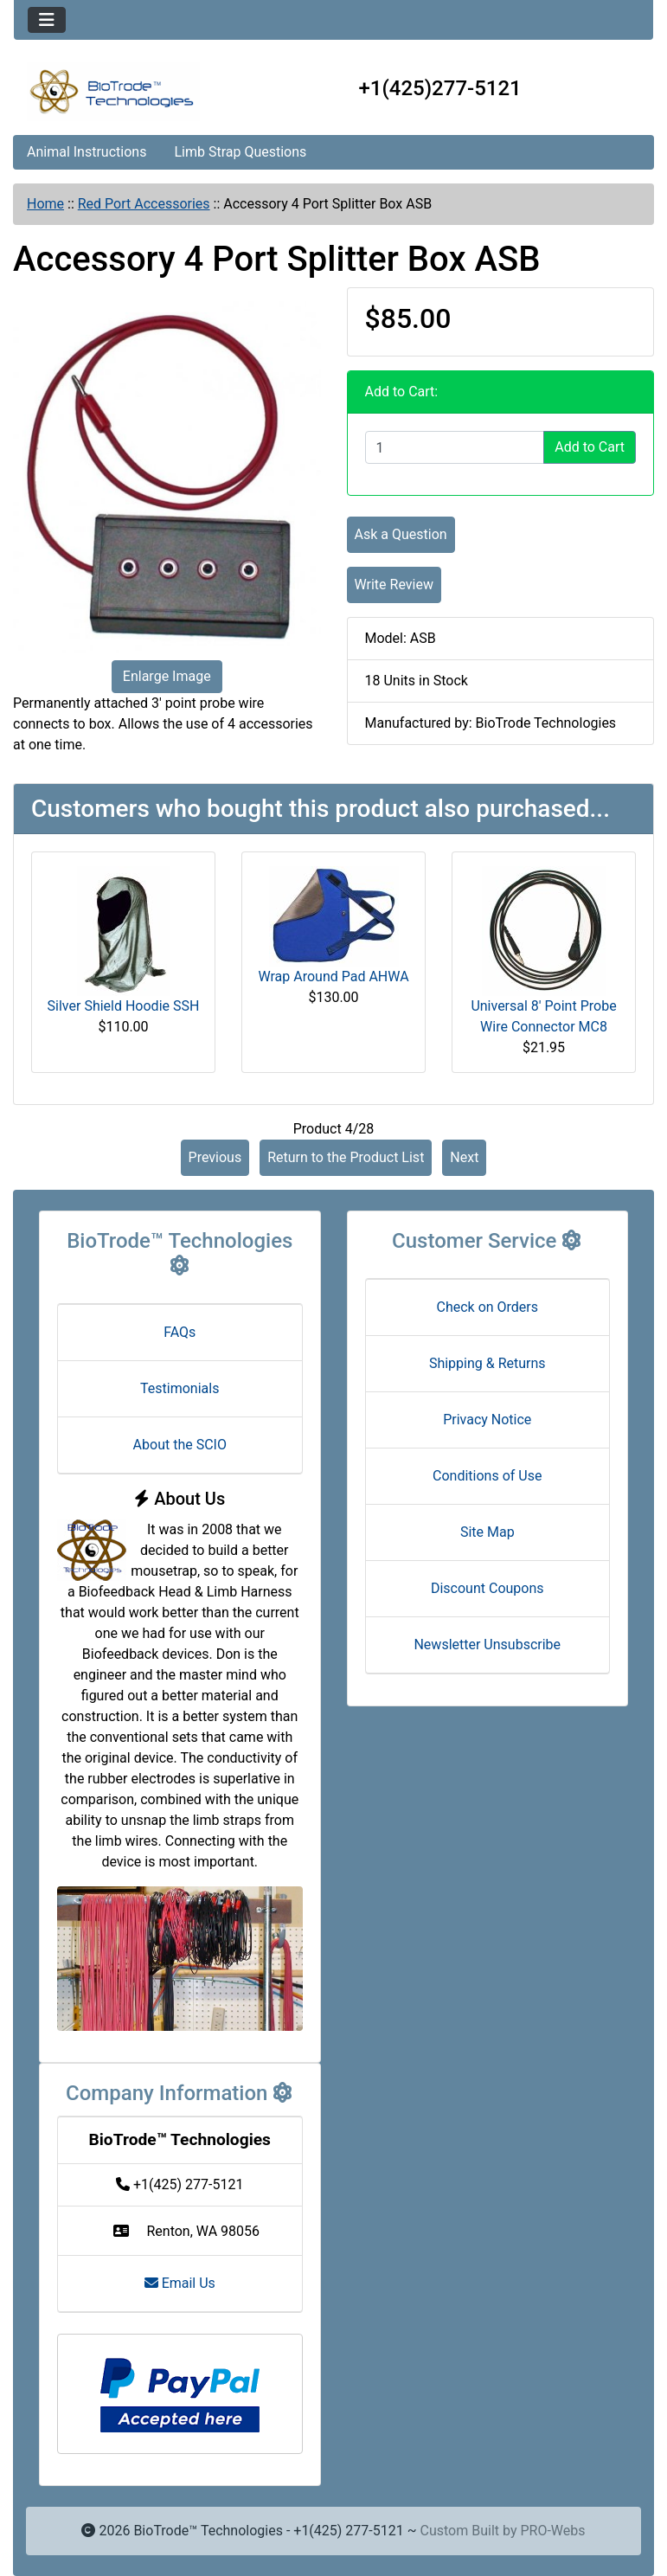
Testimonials (179, 1388)
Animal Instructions (86, 152)
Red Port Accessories (144, 204)
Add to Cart (590, 447)
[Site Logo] (120, 91)
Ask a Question (401, 534)
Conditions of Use (487, 1476)
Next (464, 1157)
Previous (215, 1157)
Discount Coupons (487, 1588)
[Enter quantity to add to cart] (455, 447)
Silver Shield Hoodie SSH (124, 1006)
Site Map (487, 1532)
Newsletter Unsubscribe (487, 1644)
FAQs (180, 1332)
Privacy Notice (487, 1419)
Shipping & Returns (487, 1363)
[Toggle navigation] (47, 20)
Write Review (394, 584)
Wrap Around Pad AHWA (333, 976)
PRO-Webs (552, 2530)
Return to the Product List (345, 1157)
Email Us (179, 2283)
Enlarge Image (167, 676)
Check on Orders (487, 1307)
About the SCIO (180, 1444)
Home (45, 204)
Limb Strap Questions (240, 152)
